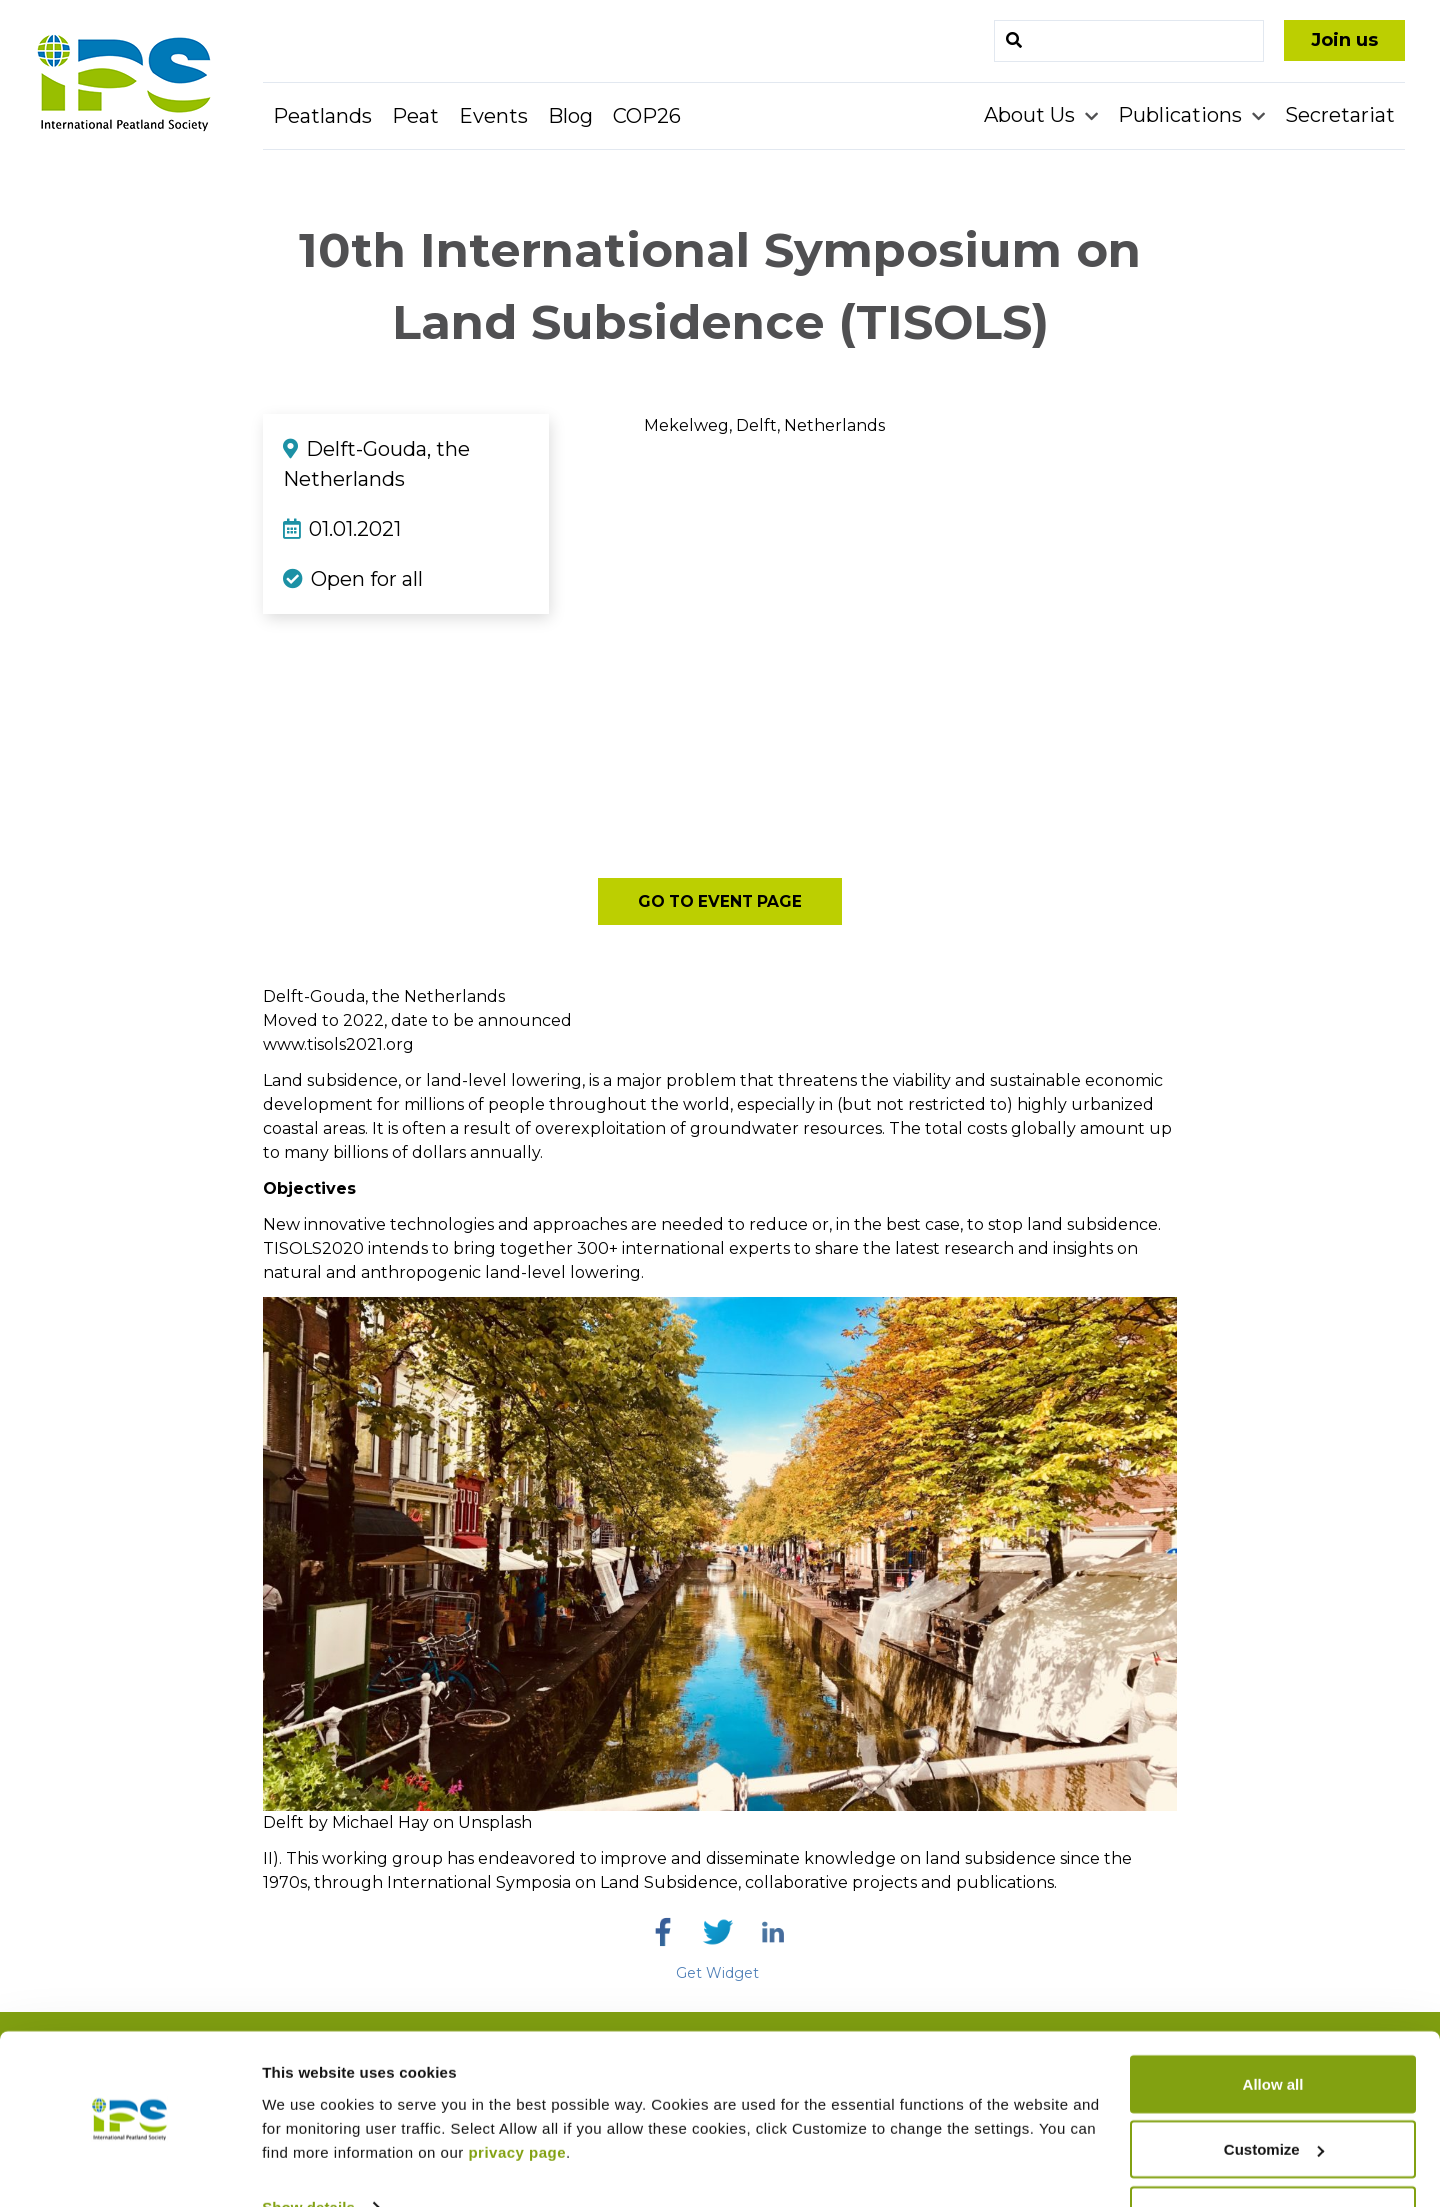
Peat (415, 116)
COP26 (647, 116)
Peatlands (322, 116)
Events (493, 116)
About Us (1032, 115)
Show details (308, 2145)
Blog (570, 116)
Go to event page (720, 901)
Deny (1273, 2153)
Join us (1344, 40)
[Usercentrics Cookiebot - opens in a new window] (129, 2168)
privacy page (517, 2090)
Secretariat (1340, 115)
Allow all (1273, 2022)
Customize (1274, 2088)
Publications (1182, 115)
